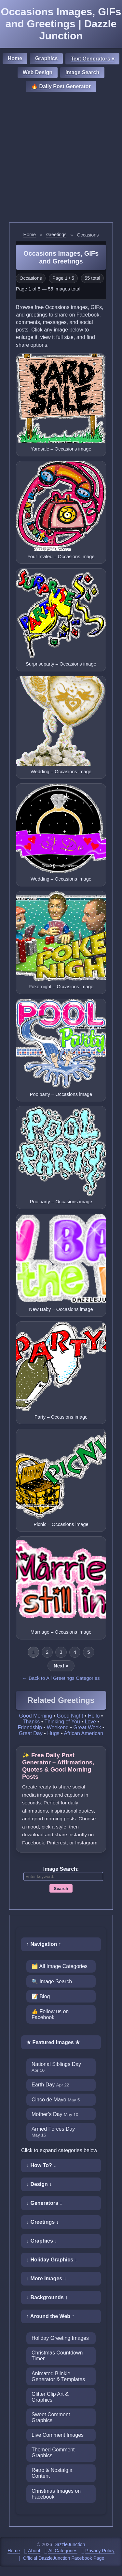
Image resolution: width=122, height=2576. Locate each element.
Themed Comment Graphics (53, 2452)
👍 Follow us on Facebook (50, 2014)
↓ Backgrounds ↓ (47, 2297)
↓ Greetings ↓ (42, 2222)
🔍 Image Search (52, 1981)
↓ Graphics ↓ (41, 2241)
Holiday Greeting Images (60, 2338)
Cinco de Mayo (56, 2099)
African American (83, 1733)
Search (61, 1888)
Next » (61, 1665)
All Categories (62, 2550)
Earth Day (50, 2084)
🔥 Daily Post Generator (61, 86)
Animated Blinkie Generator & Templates (58, 2376)
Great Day (31, 1733)
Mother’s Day (55, 2114)
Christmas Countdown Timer (57, 2355)
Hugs (53, 1733)
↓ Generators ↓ (44, 2203)
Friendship (30, 1727)
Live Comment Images (58, 2435)
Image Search (82, 72)
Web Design (37, 72)
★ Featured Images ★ (53, 2042)
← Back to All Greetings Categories (61, 1678)
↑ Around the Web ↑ (50, 2316)
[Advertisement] (61, 158)
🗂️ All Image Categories (60, 1966)
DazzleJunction (69, 2544)
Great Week (87, 1727)
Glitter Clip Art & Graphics (50, 2397)
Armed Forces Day (53, 2132)
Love (90, 1721)
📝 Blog (41, 1996)
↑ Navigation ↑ (43, 1944)
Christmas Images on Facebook (56, 2494)
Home (15, 58)
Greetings (56, 234)
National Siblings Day (56, 2067)
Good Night (70, 1716)
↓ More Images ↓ (46, 2278)
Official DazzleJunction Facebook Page (63, 2558)
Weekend (58, 1727)
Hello (94, 1716)
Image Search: (61, 1869)
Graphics (46, 58)
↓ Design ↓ (39, 2184)
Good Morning (35, 1716)
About (34, 2550)
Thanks (31, 1721)
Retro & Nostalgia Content (52, 2473)
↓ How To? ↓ (41, 2165)
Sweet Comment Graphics (51, 2417)
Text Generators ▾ (92, 58)
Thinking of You (62, 1721)
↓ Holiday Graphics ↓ (51, 2259)
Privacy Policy (100, 2550)
